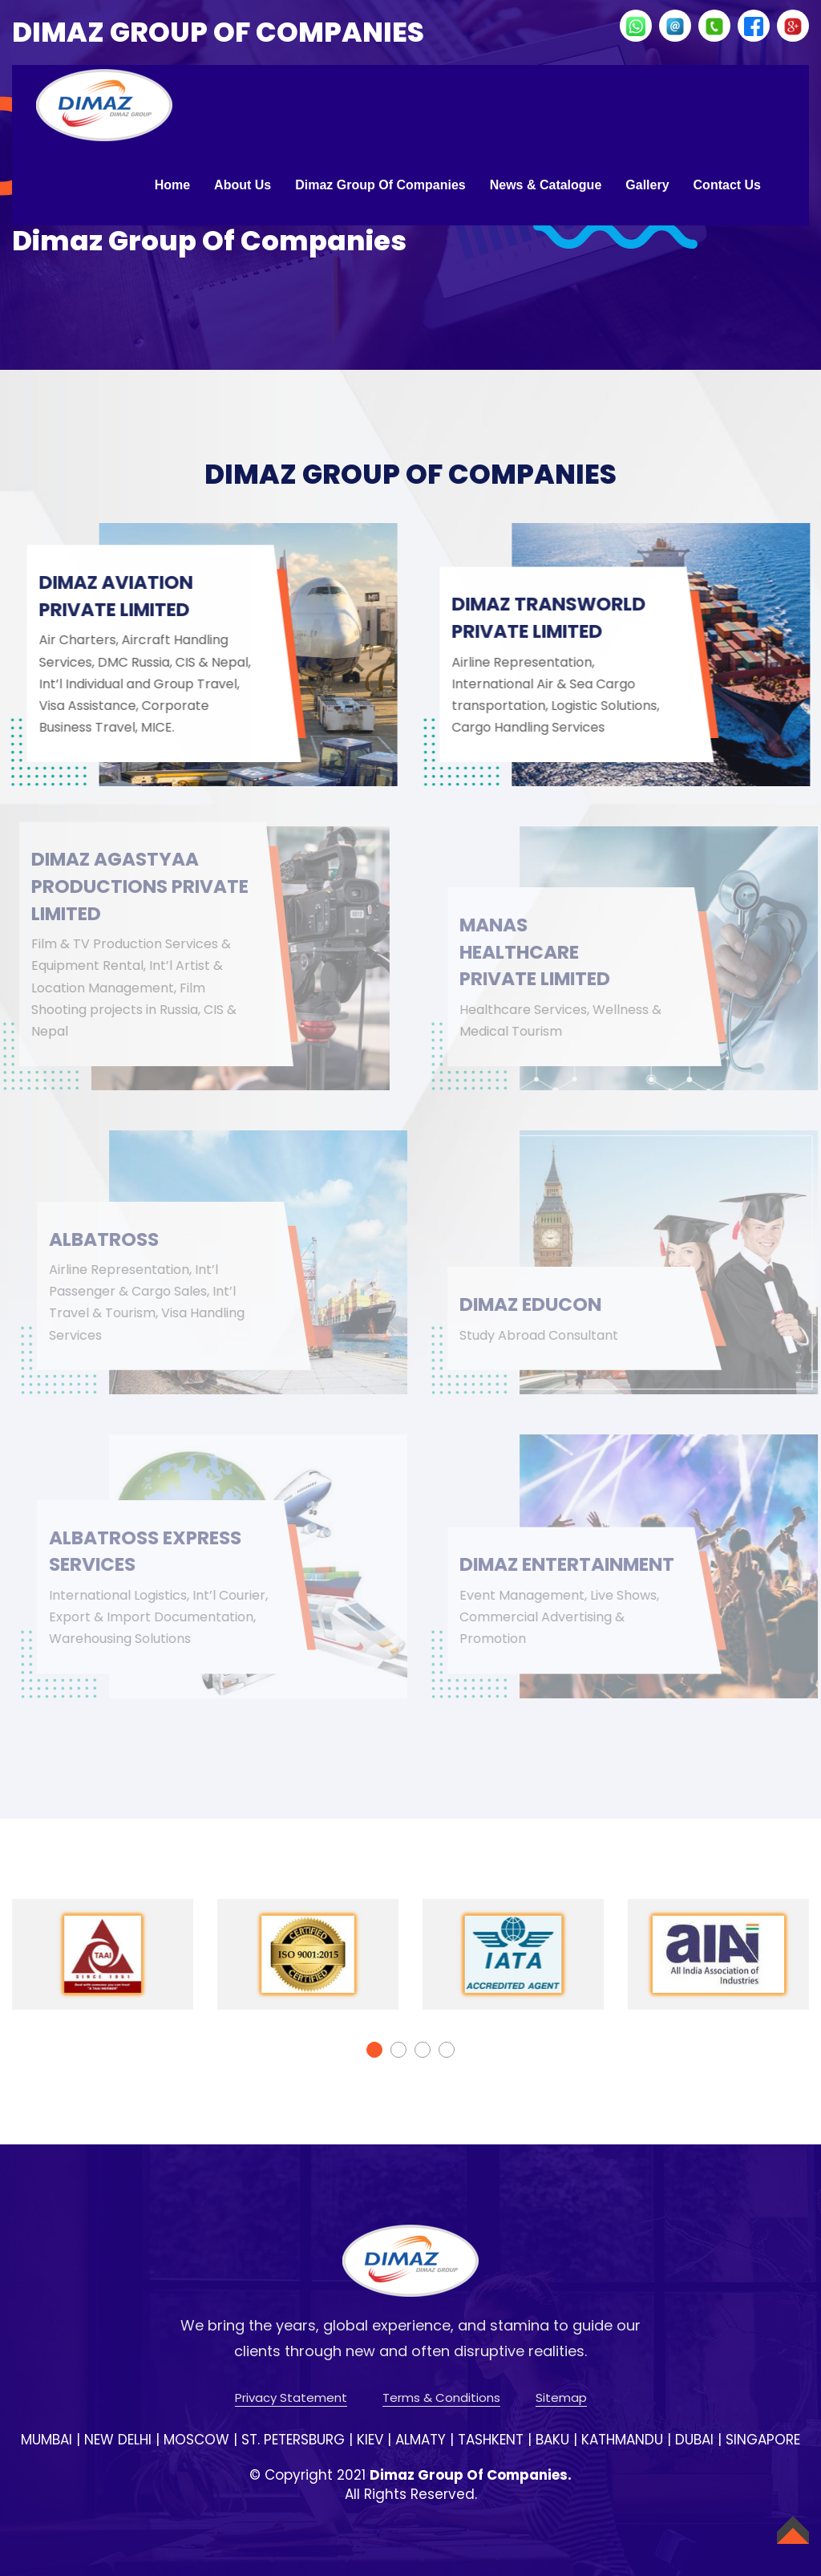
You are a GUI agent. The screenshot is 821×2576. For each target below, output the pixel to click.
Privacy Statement (291, 2397)
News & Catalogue (546, 185)
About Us (242, 185)
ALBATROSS (112, 1239)
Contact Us (727, 185)
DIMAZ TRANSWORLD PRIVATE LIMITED (555, 617)
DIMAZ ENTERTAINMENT (547, 1551)
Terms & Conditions (441, 2397)
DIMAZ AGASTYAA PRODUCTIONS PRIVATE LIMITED (112, 886)
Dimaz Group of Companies (380, 185)
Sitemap (561, 2397)
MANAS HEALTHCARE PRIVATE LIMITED (546, 951)
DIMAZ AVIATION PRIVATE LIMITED (117, 596)
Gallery (647, 185)
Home (172, 185)
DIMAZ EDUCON (541, 1304)
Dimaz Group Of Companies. (471, 2475)
